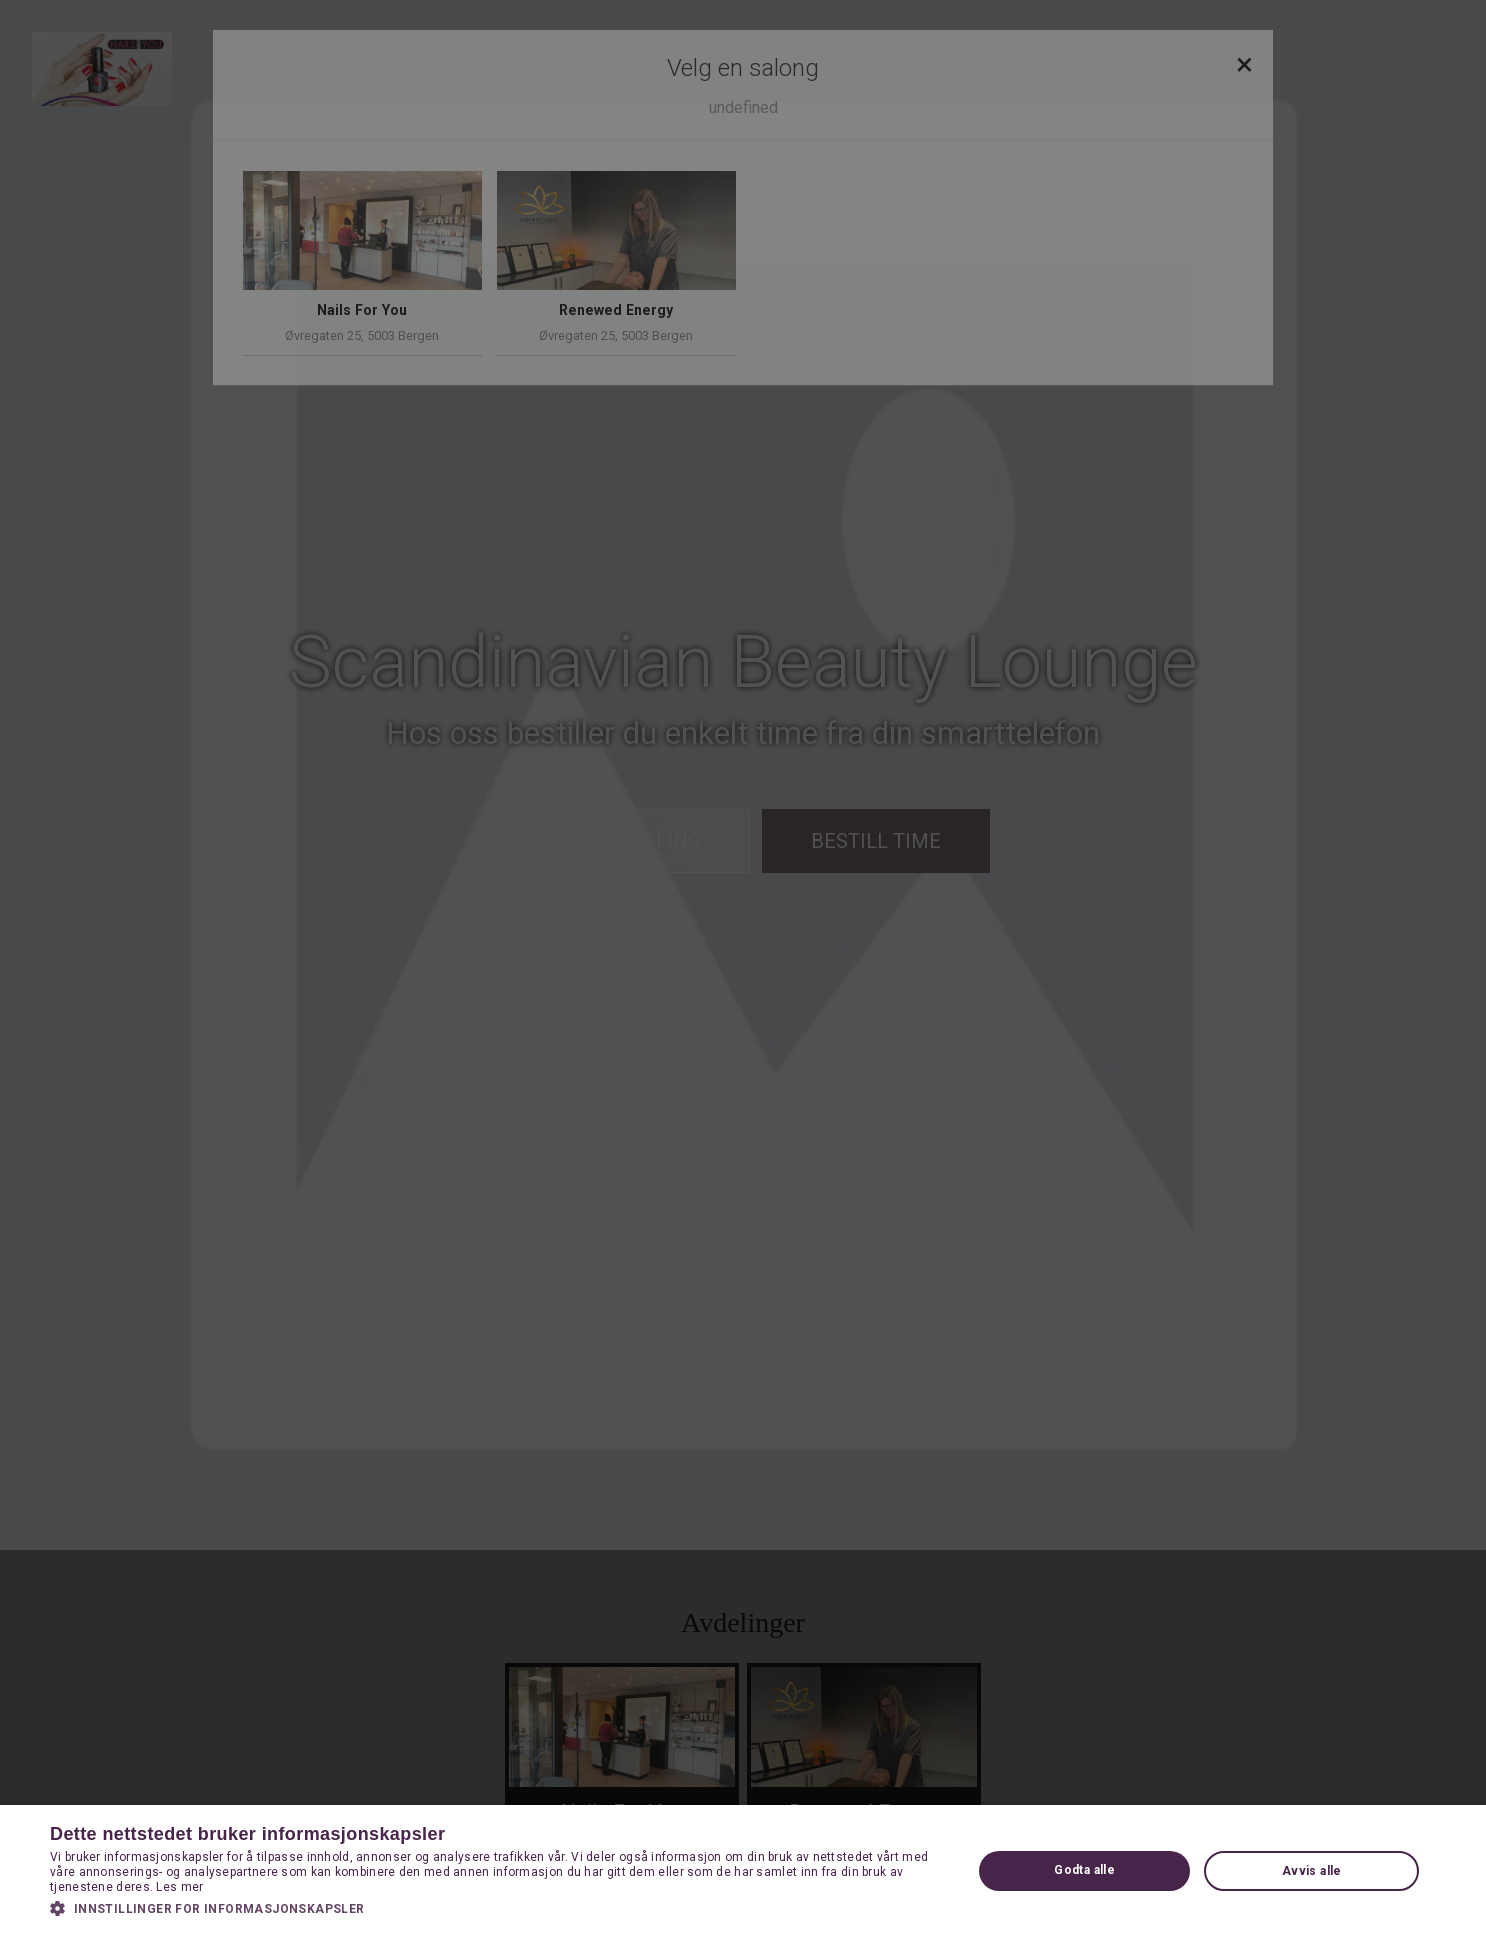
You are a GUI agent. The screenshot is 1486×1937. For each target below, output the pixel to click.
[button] (497, 1908)
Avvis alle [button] (1312, 1871)
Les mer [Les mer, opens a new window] (179, 1887)
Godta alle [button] (1084, 1870)
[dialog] (743, 968)
